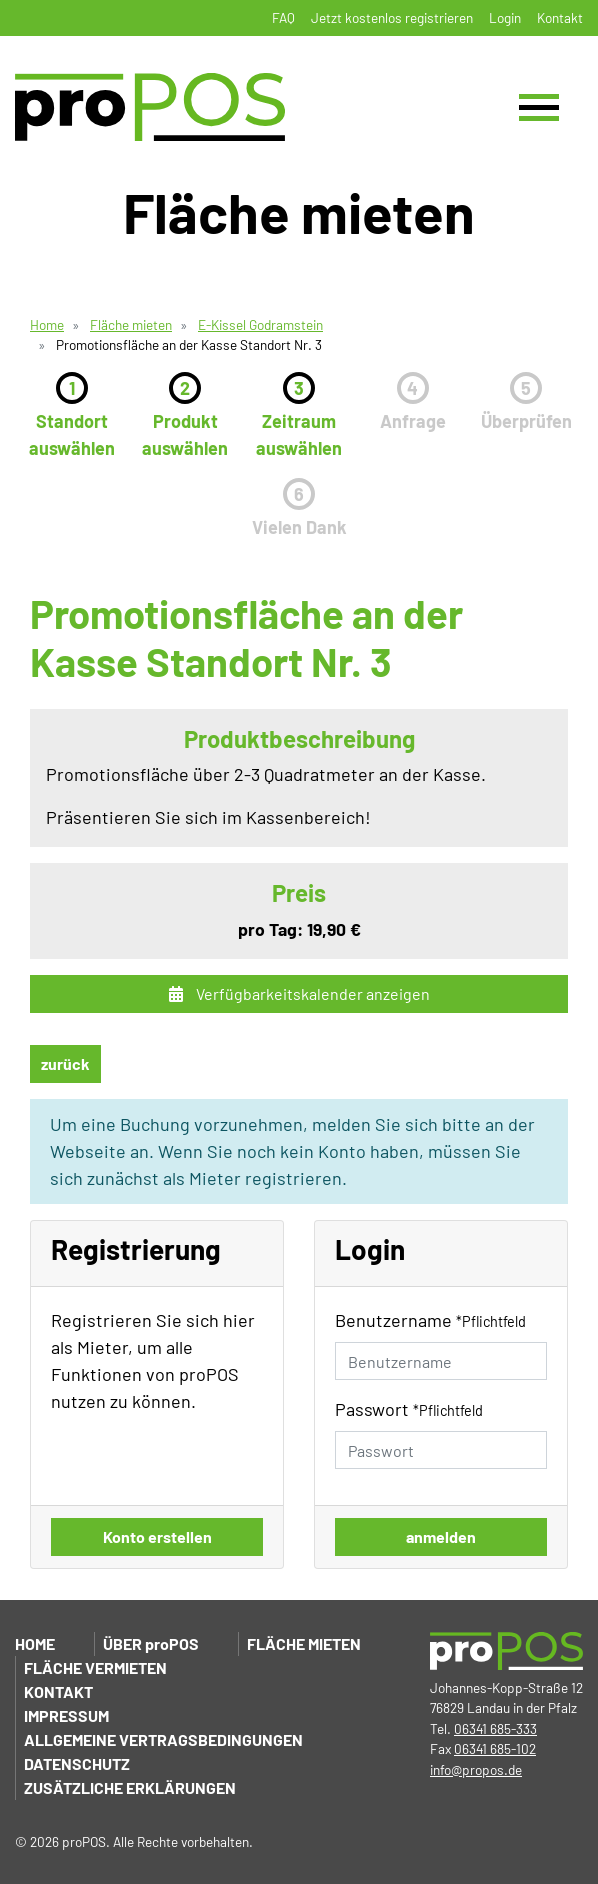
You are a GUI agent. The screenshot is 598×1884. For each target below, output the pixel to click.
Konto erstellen (157, 1536)
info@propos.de (476, 1769)
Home (47, 324)
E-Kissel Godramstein (260, 324)
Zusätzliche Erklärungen (130, 1787)
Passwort (409, 1409)
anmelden (441, 1536)
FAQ (283, 17)
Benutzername (430, 1320)
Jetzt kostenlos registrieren (392, 17)
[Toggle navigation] (539, 107)
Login (505, 17)
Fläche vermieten (95, 1667)
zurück (65, 1063)
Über (151, 1643)
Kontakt (560, 17)
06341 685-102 (495, 1748)
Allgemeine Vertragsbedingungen (163, 1739)
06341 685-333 (495, 1728)
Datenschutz (77, 1763)
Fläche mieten (131, 324)
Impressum (66, 1715)
